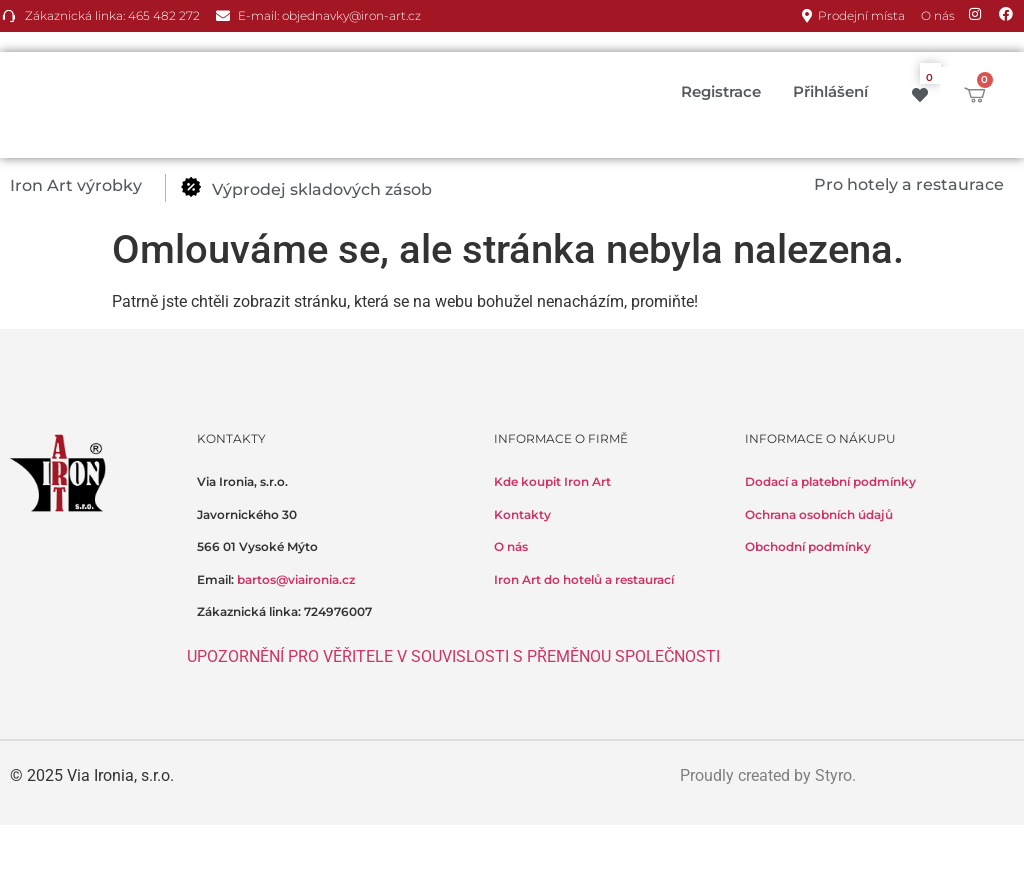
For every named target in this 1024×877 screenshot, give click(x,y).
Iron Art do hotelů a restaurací (584, 579)
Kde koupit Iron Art (552, 481)
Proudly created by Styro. (768, 775)
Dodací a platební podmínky (830, 481)
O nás (511, 546)
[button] (87, 186)
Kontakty (522, 514)
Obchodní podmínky (808, 546)
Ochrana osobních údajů (819, 514)
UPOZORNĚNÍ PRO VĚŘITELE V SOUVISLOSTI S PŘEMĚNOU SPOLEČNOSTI (453, 656)
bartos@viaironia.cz (296, 579)
